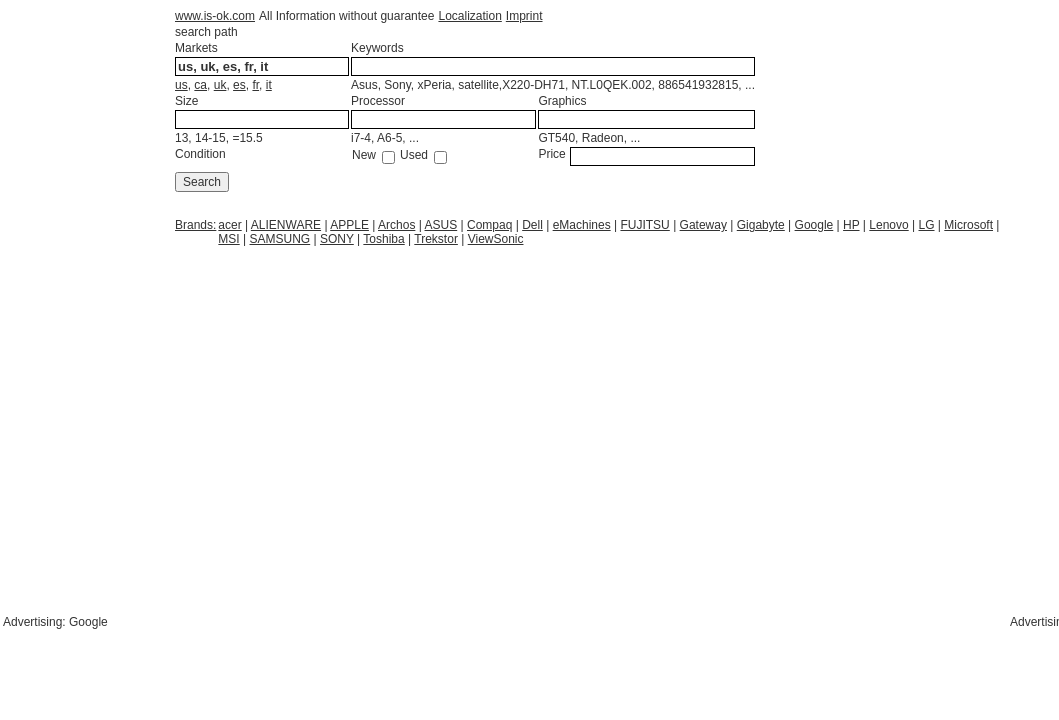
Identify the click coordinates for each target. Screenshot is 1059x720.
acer (229, 225)
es (239, 85)
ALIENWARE (286, 225)
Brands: (195, 225)
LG (927, 225)
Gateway (703, 225)
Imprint (524, 16)
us (181, 85)
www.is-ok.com (215, 16)
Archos (396, 225)
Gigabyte (761, 225)
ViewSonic (496, 239)
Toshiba (383, 239)
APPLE (349, 225)
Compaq (489, 225)
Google (814, 225)
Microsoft (968, 225)
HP (851, 225)
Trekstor (436, 239)
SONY (337, 239)
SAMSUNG (280, 239)
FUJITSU (644, 225)
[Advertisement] (334, 297)
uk (220, 85)
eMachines (582, 225)
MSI (228, 239)
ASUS (441, 225)
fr (255, 85)
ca (200, 85)
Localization (469, 16)
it (269, 85)
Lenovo (888, 225)
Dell (532, 225)
